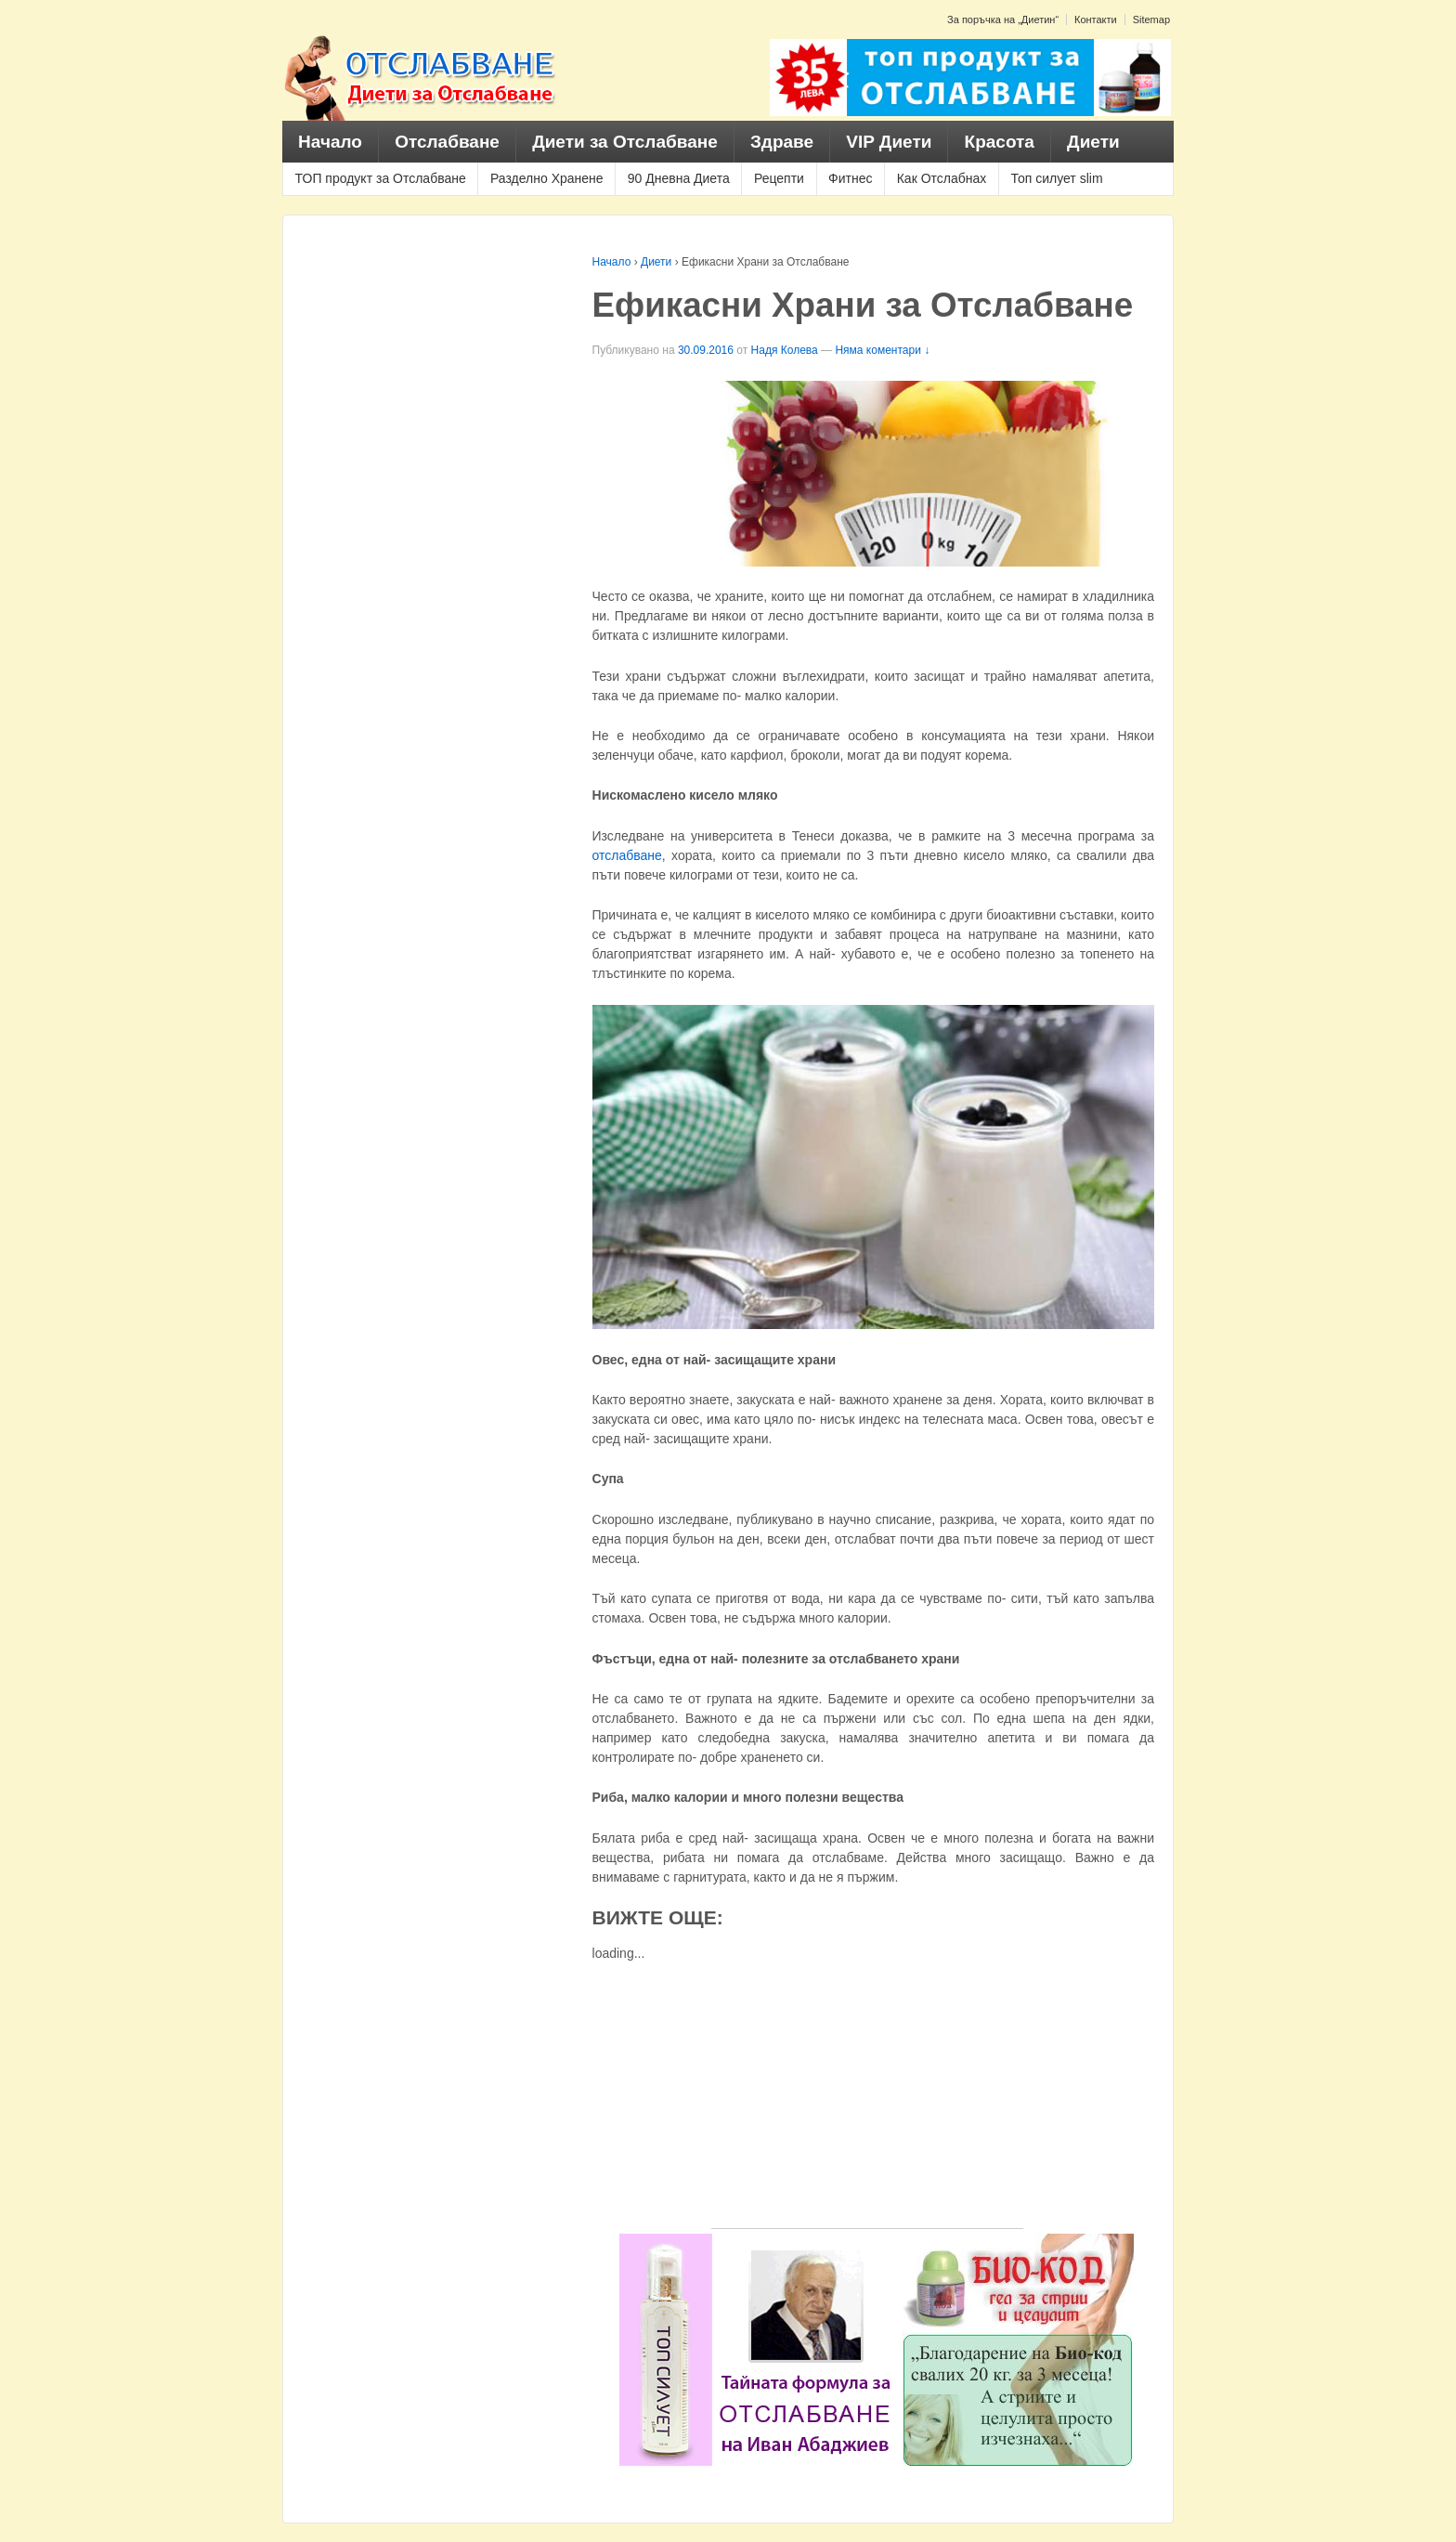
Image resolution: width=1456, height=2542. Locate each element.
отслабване (627, 855)
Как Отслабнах (942, 178)
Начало (330, 141)
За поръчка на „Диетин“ (1003, 19)
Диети (1093, 141)
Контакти (1095, 19)
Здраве (781, 141)
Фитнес (850, 178)
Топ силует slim (1056, 178)
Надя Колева (784, 350)
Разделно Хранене (547, 178)
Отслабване (447, 141)
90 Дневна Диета (679, 178)
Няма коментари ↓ (882, 350)
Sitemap (1151, 19)
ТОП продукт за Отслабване (380, 178)
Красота (999, 141)
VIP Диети (888, 141)
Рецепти (779, 178)
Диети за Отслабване (625, 141)
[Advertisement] (867, 2098)
